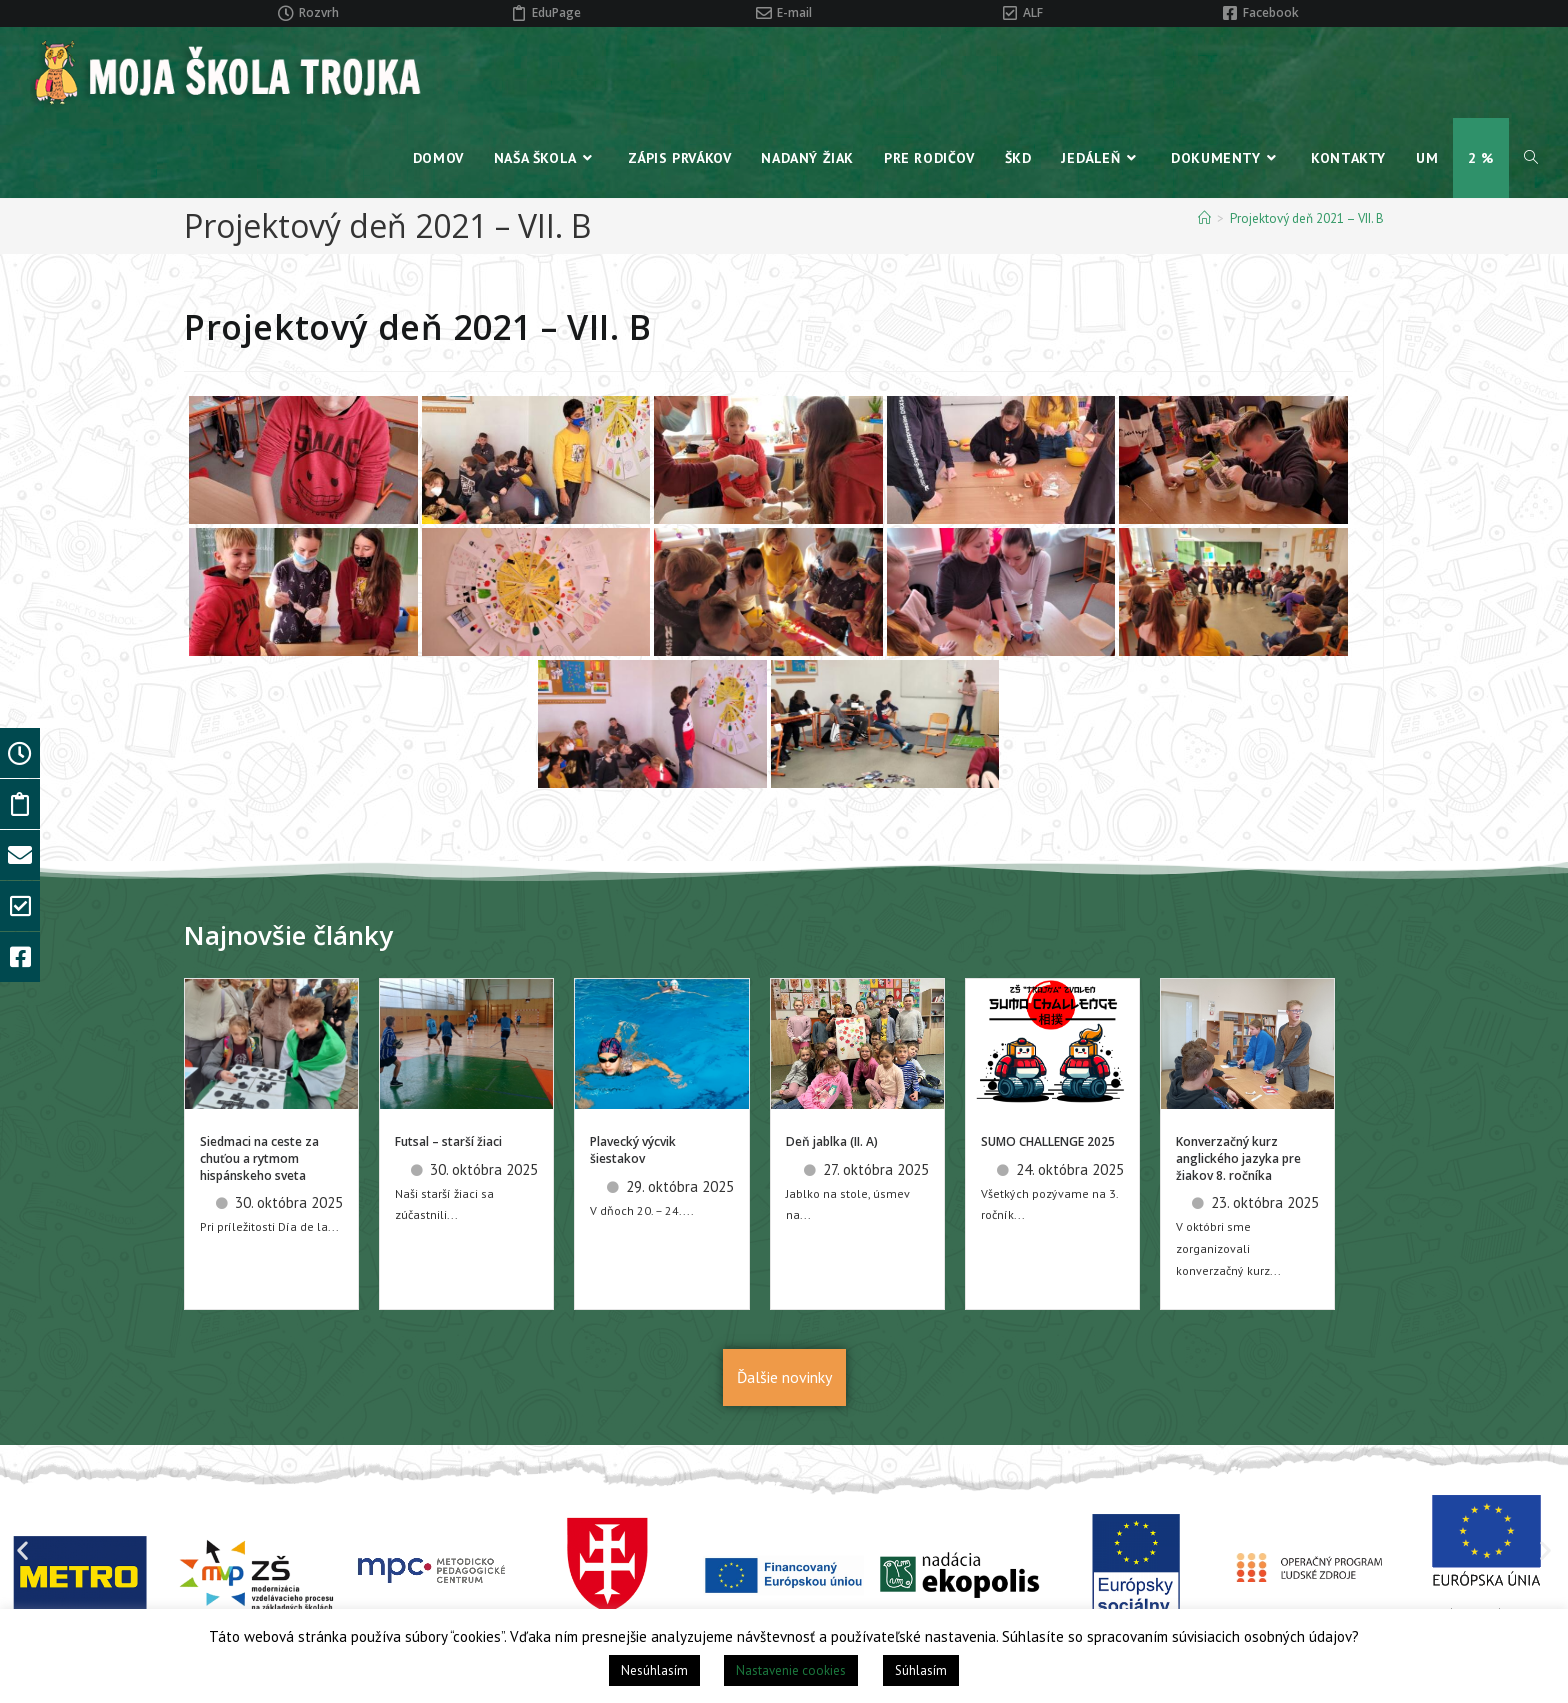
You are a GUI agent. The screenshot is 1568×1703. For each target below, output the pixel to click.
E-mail (794, 12)
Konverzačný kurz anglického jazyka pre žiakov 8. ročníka (1238, 1158)
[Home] (1204, 218)
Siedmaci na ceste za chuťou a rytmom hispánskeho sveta (259, 1158)
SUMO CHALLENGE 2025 (1048, 1141)
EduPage (556, 12)
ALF (1033, 12)
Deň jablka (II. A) (832, 1141)
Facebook (1271, 12)
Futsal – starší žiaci (448, 1141)
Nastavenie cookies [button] (791, 1670)
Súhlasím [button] (921, 1670)
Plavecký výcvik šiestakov (633, 1150)
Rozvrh (319, 12)
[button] (22, 1550)
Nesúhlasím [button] (654, 1670)
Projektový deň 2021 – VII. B (1307, 218)
